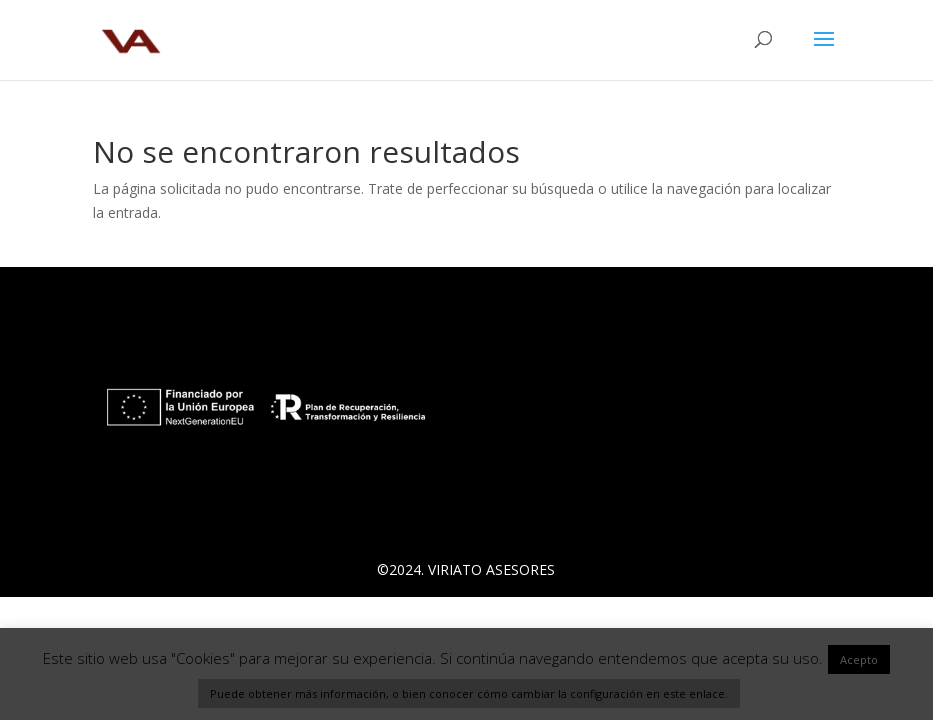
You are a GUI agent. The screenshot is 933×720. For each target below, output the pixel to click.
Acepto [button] (859, 659)
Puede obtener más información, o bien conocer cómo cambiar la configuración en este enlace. (469, 693)
